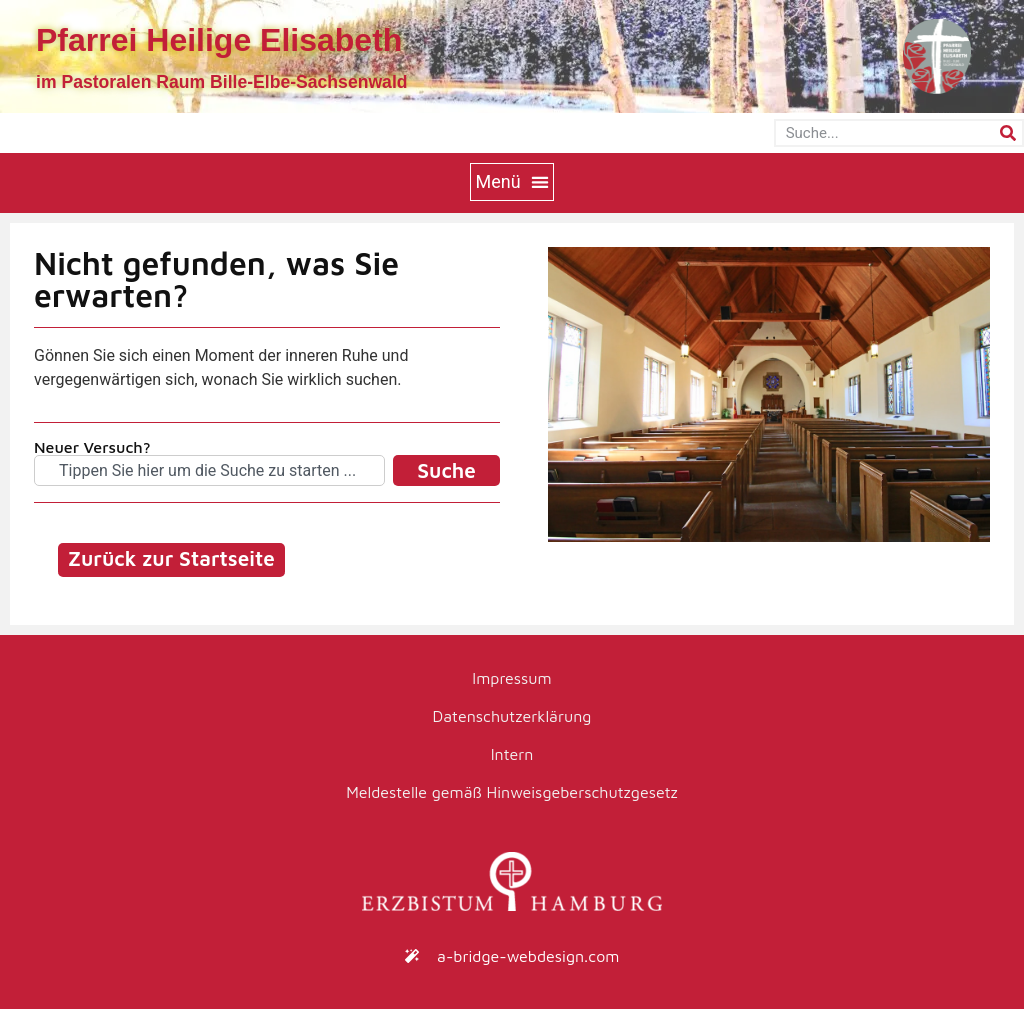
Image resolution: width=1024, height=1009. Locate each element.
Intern (512, 754)
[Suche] (1008, 133)
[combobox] (209, 470)
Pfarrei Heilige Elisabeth (219, 40)
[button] (512, 182)
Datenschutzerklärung (512, 716)
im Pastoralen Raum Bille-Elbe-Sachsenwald (222, 82)
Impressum (511, 678)
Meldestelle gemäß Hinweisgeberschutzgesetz (512, 792)
